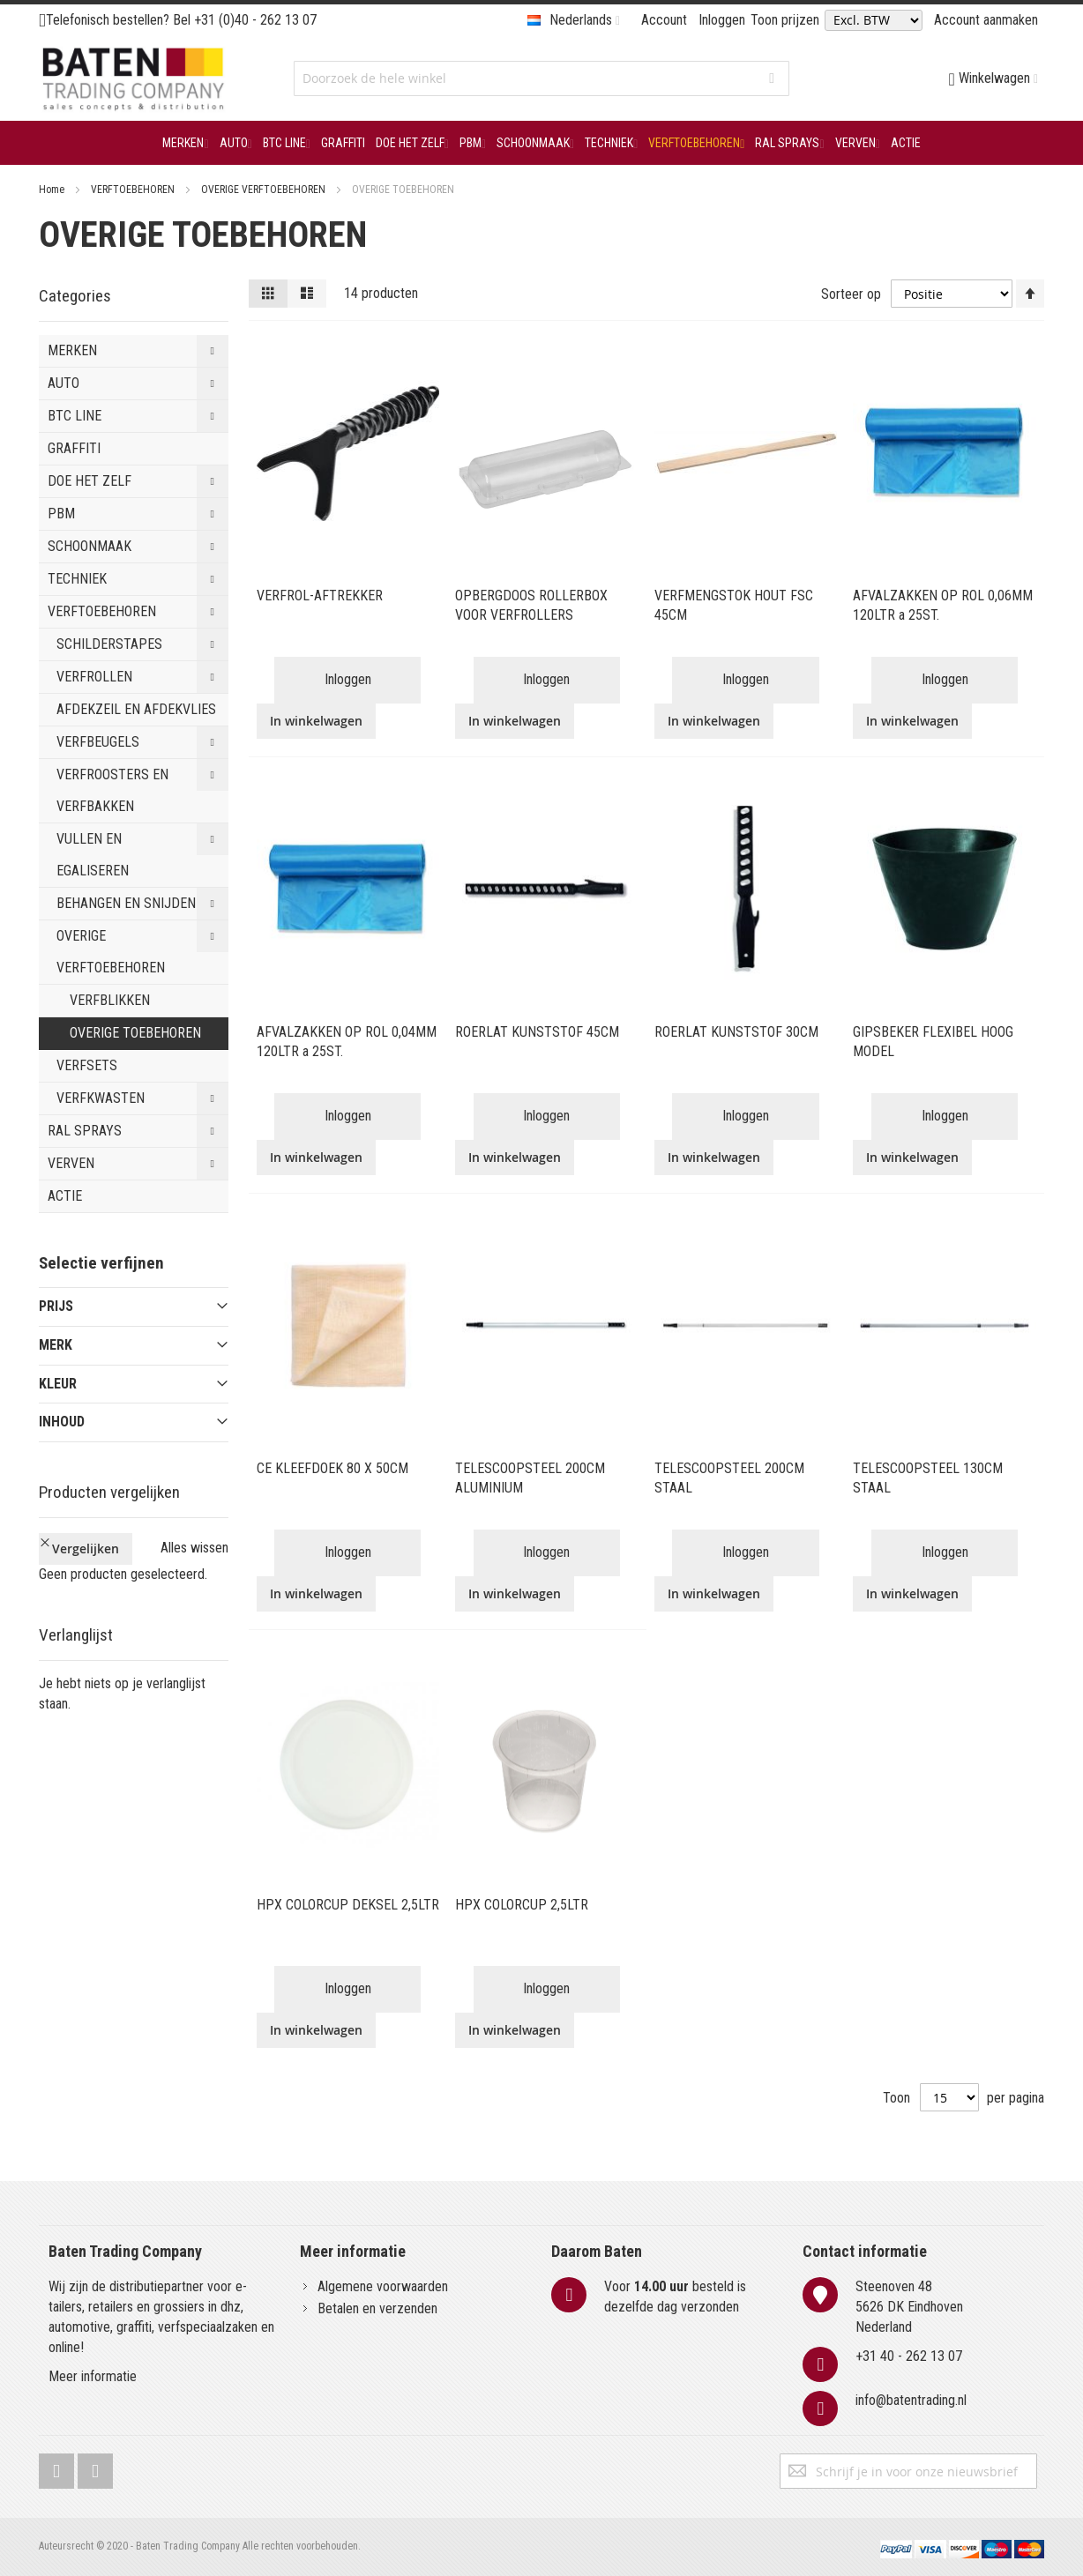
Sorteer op (851, 293)
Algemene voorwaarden (382, 2286)
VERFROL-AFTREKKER (320, 595)
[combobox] (541, 78)
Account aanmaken (986, 19)
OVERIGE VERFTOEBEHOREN (264, 189)
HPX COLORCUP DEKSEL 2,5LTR (348, 1904)
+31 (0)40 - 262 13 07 (255, 19)
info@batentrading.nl (911, 2400)
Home (53, 189)
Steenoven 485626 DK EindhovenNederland (909, 2306)
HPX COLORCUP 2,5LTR (521, 1904)
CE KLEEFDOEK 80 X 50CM (332, 1468)
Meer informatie (93, 2376)
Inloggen (721, 19)
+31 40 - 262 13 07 (908, 2356)
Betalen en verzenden (377, 2308)
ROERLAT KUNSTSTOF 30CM (736, 1032)
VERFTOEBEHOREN (134, 189)
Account (664, 19)
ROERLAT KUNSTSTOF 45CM (537, 1032)
